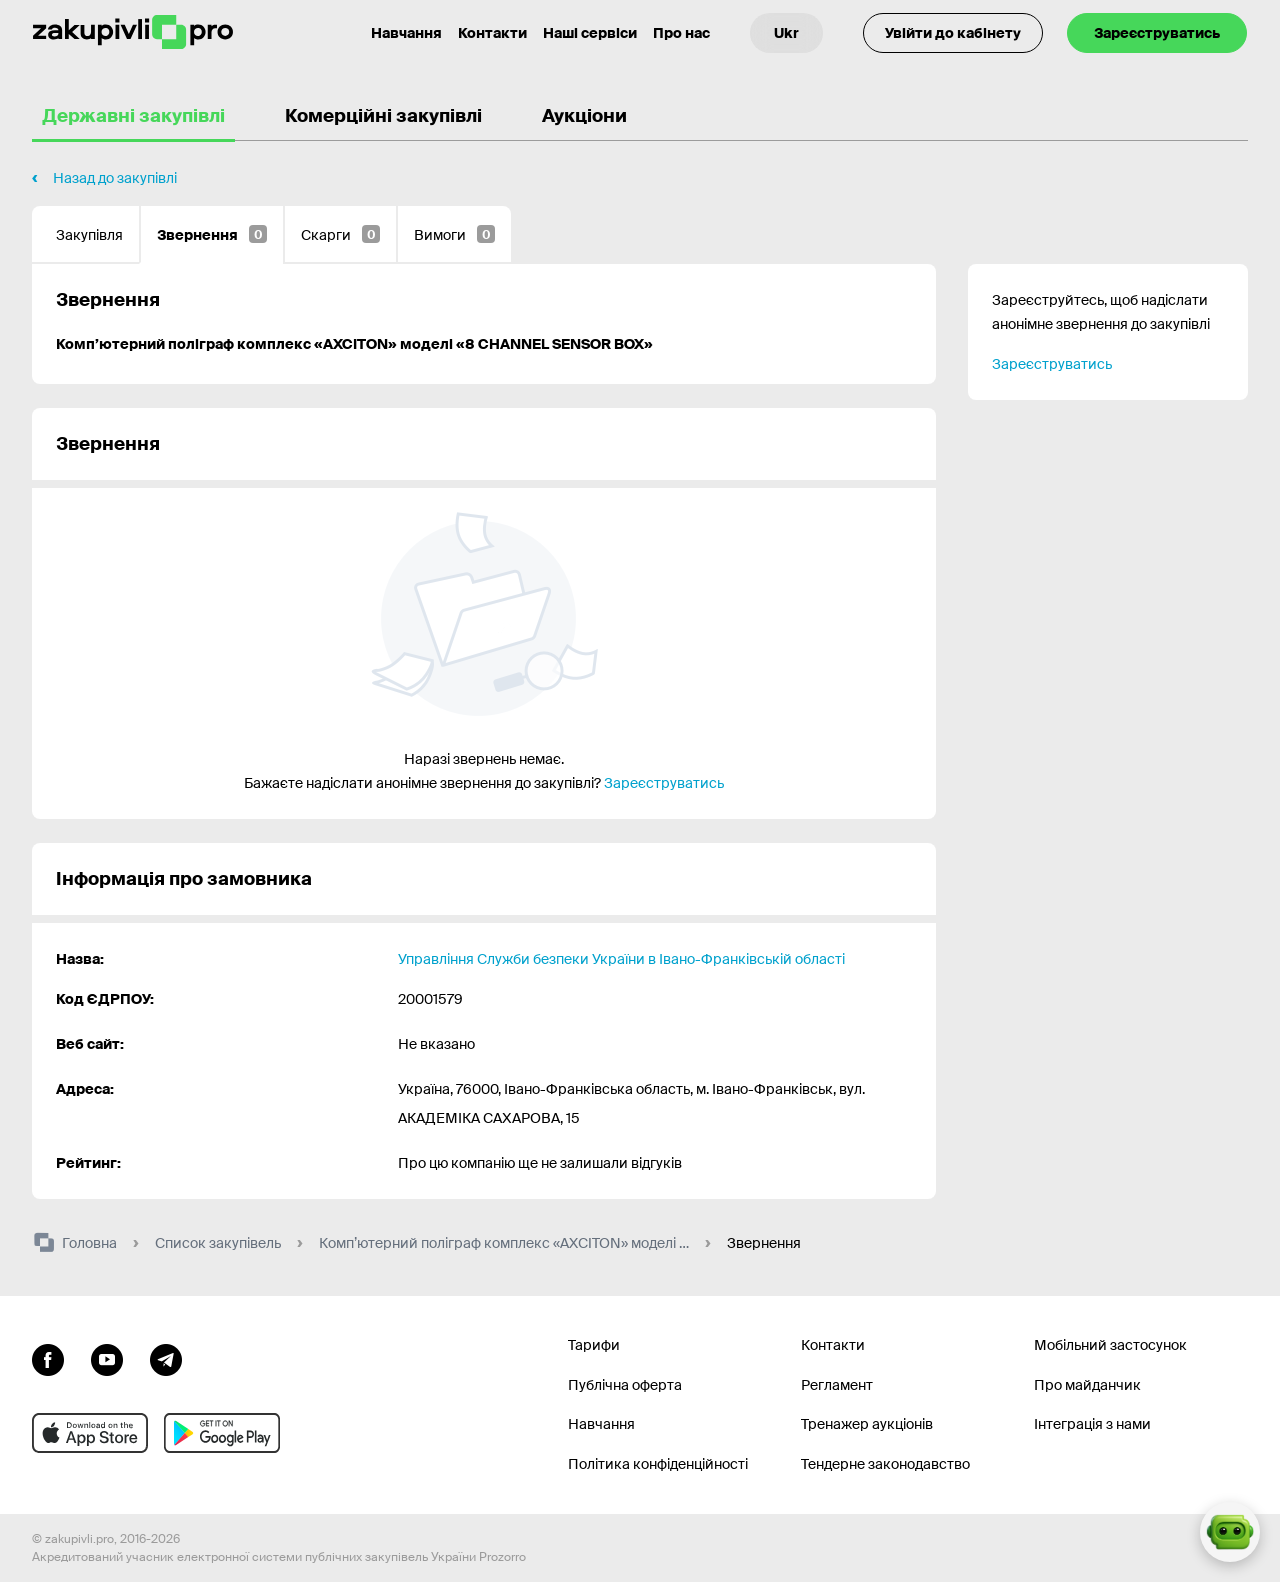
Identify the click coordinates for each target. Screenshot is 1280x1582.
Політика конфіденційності (658, 1464)
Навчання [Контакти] (406, 33)
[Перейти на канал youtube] (107, 1358)
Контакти (492, 33)
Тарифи (594, 1345)
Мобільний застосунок (1110, 1345)
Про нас (681, 33)
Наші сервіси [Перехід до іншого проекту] (590, 33)
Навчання (601, 1424)
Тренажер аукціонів (867, 1424)
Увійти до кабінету (953, 33)
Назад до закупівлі (115, 178)
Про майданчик (1087, 1385)
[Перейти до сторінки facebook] (48, 1358)
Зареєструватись (1157, 33)
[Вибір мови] (786, 33)
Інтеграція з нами (1092, 1424)
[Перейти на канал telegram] (166, 1358)
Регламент (837, 1385)
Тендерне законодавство (885, 1464)
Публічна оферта (625, 1385)
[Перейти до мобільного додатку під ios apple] (90, 1433)
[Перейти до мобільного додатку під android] (222, 1433)
